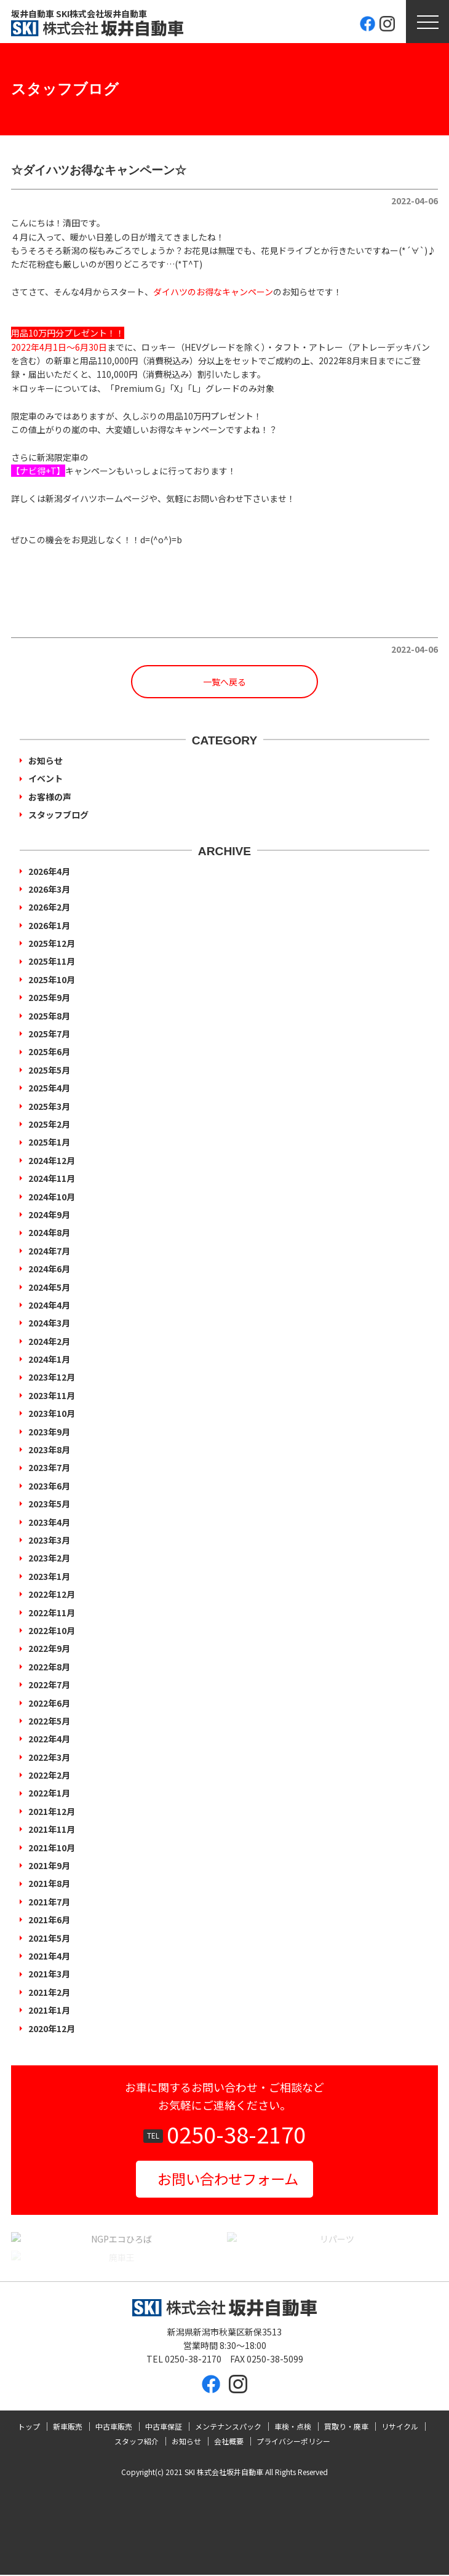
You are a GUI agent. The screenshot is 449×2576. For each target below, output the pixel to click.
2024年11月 (51, 1178)
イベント (45, 778)
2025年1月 (49, 1142)
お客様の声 (49, 797)
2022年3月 (49, 1757)
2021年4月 (49, 1956)
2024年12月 (51, 1160)
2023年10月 (51, 1413)
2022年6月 (49, 1703)
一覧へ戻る (224, 682)
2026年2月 (49, 907)
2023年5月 (49, 1503)
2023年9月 (49, 1432)
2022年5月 (49, 1721)
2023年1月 (49, 1576)
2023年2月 (49, 1558)
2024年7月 (49, 1251)
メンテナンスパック (228, 2427)
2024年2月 (49, 1341)
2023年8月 (49, 1449)
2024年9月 (49, 1214)
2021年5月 (49, 1938)
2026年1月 (49, 925)
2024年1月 (49, 1359)
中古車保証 (163, 2427)
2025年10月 (51, 979)
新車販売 (67, 2427)
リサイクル (399, 2427)
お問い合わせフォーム (228, 2179)
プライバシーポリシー (293, 2442)
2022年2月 (49, 1775)
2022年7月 (49, 1684)
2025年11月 (51, 961)
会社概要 (229, 2442)
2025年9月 (49, 997)
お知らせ (45, 760)
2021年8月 (49, 1883)
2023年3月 (49, 1540)
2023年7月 (49, 1467)
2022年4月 (49, 1739)
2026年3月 (49, 889)
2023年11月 (51, 1395)
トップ (29, 2427)
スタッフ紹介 (136, 2442)
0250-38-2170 (236, 2134)
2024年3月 (49, 1323)
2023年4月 (49, 1522)
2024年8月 (49, 1232)
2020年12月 (51, 2028)
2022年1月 (49, 1793)
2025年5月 (49, 1070)
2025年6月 (49, 1051)
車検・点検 (292, 2427)
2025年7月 (49, 1033)
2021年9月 (49, 1865)
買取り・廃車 (346, 2427)
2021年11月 (51, 1829)
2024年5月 (49, 1287)
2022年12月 (51, 1594)
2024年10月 (51, 1196)
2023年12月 (51, 1377)
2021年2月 (49, 1992)
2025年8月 (49, 1016)
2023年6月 (49, 1486)
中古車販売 (113, 2427)
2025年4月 (49, 1088)
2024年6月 (49, 1268)
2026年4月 (49, 871)
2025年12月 (51, 943)
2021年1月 (49, 2010)
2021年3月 (49, 1974)
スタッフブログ (58, 814)
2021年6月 (49, 1919)
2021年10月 (51, 1847)
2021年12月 (51, 1811)
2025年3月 (49, 1106)
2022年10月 (51, 1630)
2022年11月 (51, 1612)
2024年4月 (49, 1305)
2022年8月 (49, 1667)
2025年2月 (49, 1124)
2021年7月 (49, 1902)
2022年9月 (49, 1648)
